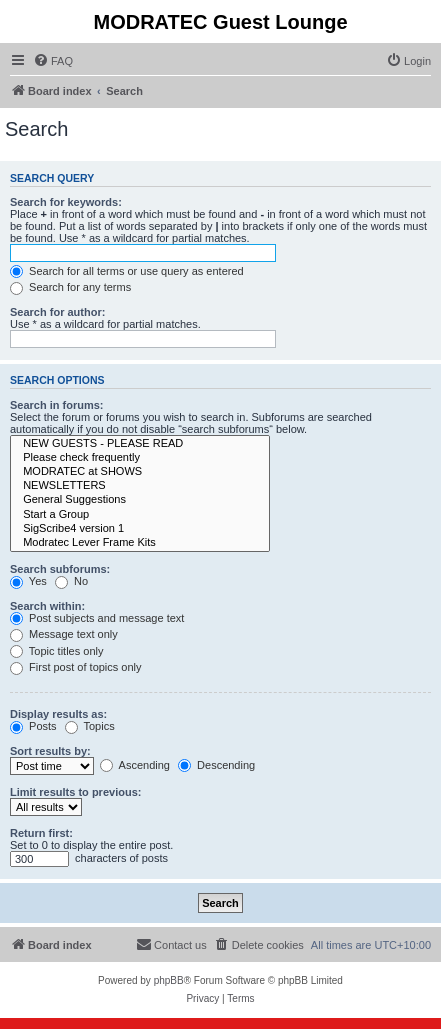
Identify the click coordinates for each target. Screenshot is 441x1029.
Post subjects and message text (97, 618)
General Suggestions (140, 500)
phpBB (169, 980)
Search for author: (57, 312)
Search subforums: (60, 569)
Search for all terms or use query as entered (127, 271)
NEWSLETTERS (140, 486)
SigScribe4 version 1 (140, 529)
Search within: (47, 606)
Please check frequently (140, 458)
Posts (33, 726)
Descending (216, 765)
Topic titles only (56, 651)
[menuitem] (53, 61)
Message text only (64, 634)
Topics (90, 726)
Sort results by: (50, 751)
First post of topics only (76, 667)
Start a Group (140, 515)
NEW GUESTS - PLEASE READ (140, 444)
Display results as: (58, 714)
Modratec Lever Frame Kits (140, 543)
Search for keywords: (66, 202)
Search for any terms (70, 287)
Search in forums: (57, 405)
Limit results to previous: (75, 792)
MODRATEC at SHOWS (140, 472)
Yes (28, 581)
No (71, 581)
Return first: (41, 833)
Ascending (135, 765)
